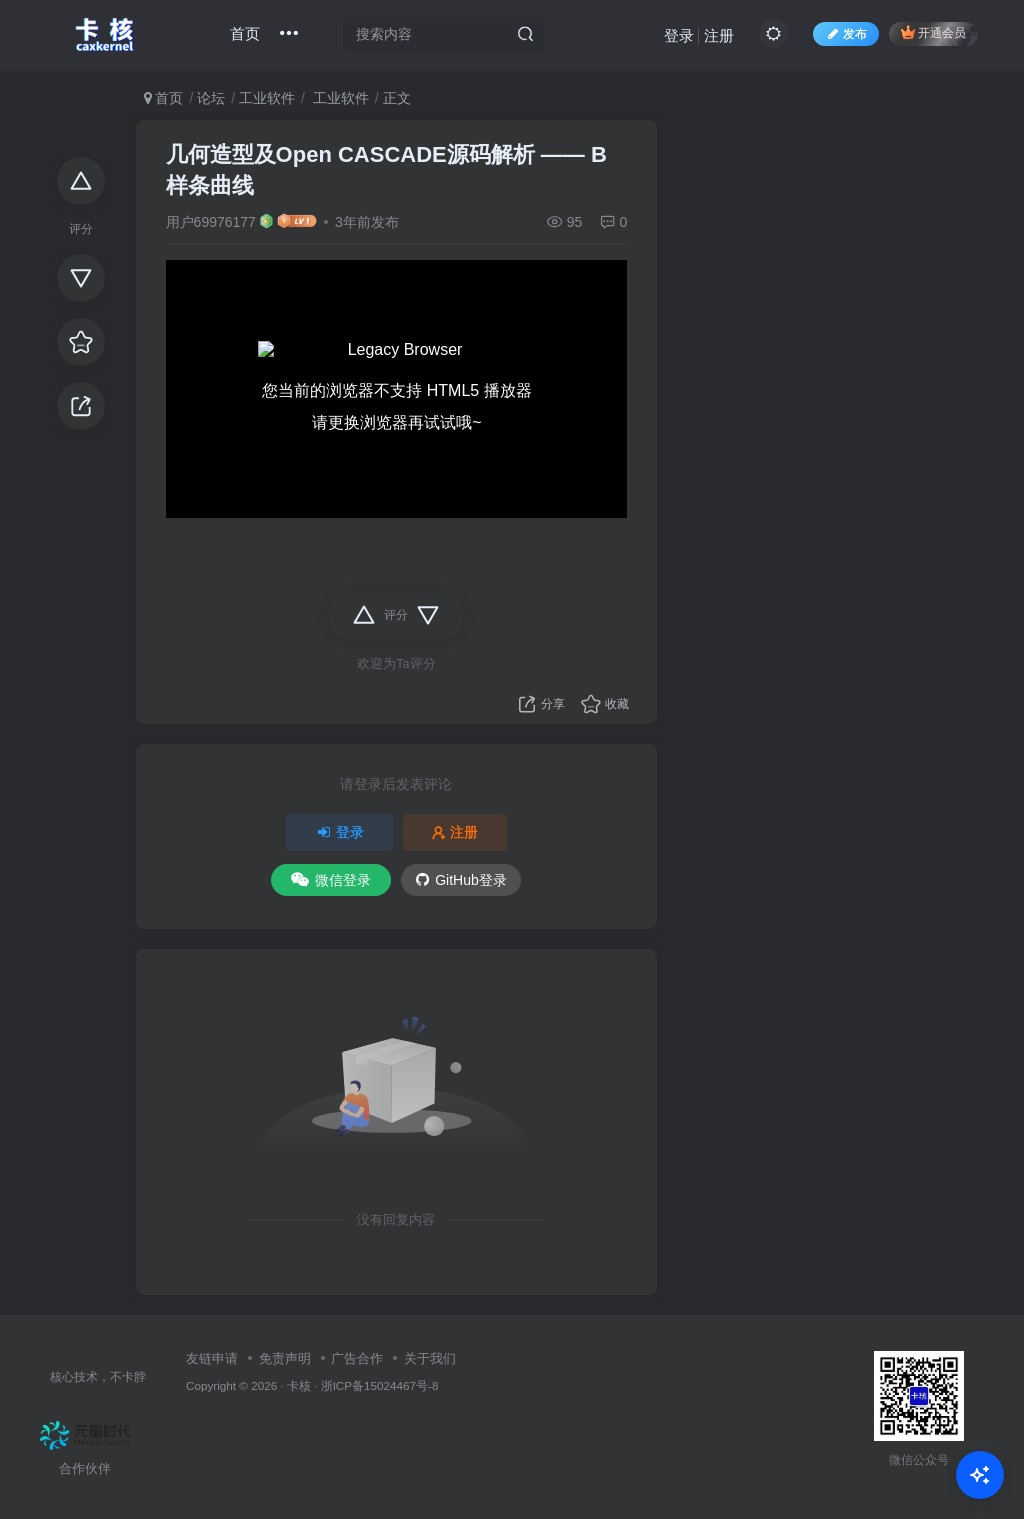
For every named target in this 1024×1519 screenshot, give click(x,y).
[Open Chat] (980, 1475)
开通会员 (933, 32)
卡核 (299, 1385)
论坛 (211, 98)
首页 (245, 33)
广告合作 (357, 1358)
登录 (679, 35)
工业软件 (267, 98)
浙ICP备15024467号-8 (380, 1385)
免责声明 (285, 1358)
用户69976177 (211, 222)
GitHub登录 (461, 880)
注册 (719, 35)
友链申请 (212, 1358)
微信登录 (331, 880)
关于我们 (430, 1358)
